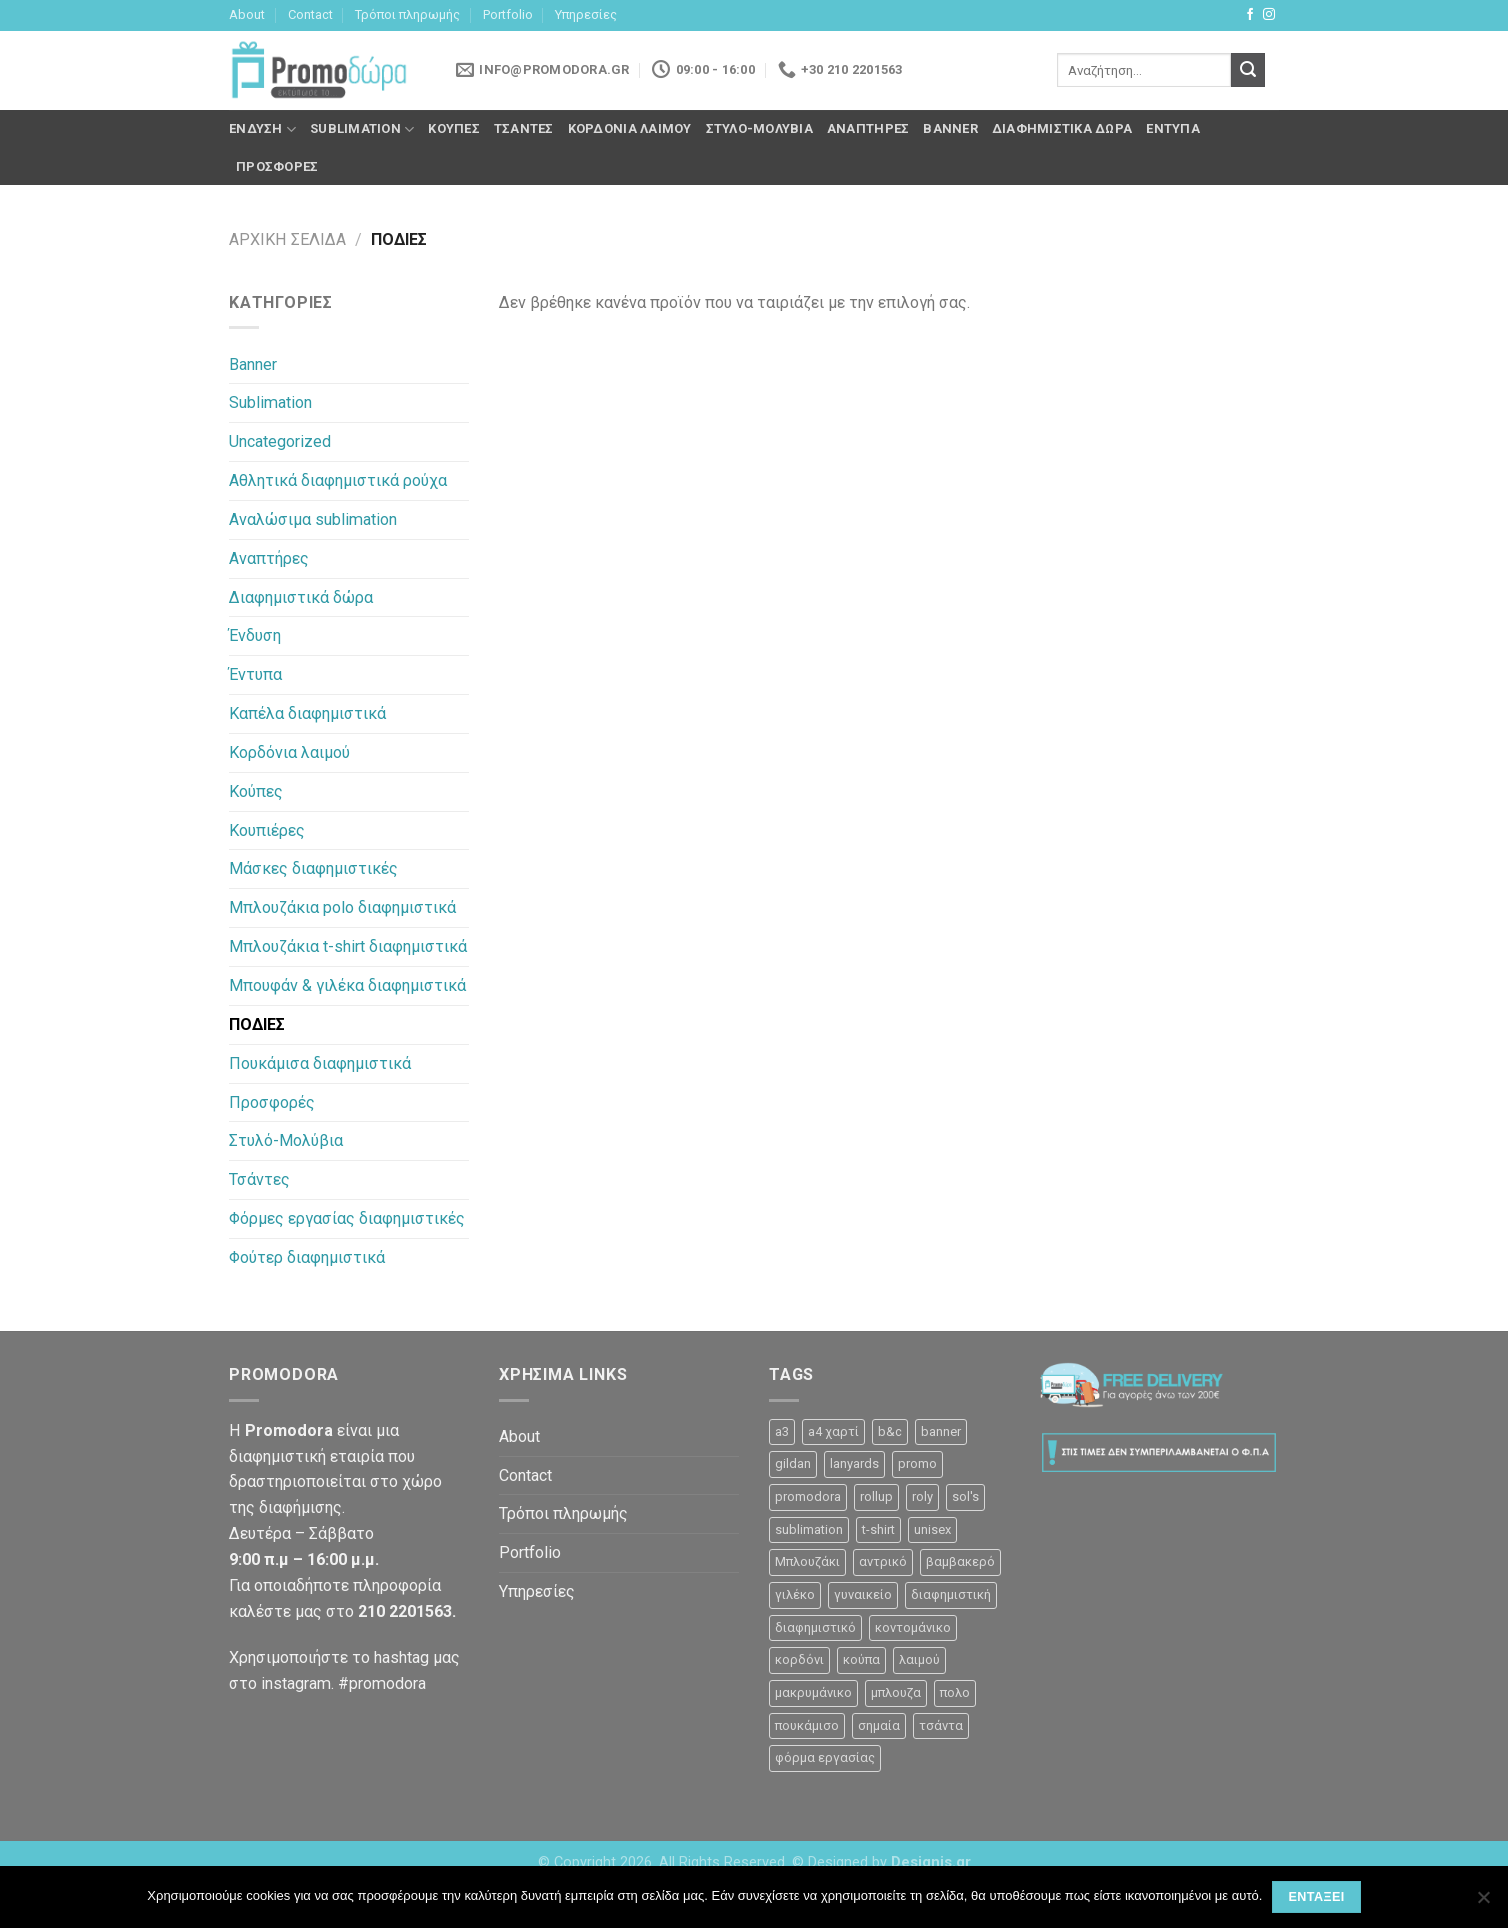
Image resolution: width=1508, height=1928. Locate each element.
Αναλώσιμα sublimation (313, 519)
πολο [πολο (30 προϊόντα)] (955, 1692)
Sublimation (362, 129)
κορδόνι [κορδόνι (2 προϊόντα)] (799, 1659)
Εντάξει (1316, 1897)
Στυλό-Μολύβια (759, 128)
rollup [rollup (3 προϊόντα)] (876, 1496)
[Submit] (1248, 70)
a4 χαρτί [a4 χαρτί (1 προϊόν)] (833, 1431)
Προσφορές (277, 166)
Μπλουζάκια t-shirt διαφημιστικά (348, 946)
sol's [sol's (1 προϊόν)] (965, 1496)
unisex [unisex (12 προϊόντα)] (932, 1529)
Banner (950, 128)
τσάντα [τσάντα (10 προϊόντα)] (941, 1725)
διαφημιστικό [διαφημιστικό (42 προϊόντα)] (815, 1627)
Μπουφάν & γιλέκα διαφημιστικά (347, 985)
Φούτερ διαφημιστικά (307, 1257)
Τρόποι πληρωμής (407, 14)
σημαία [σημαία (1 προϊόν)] (879, 1725)
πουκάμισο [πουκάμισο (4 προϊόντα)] (807, 1725)
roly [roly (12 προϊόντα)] (922, 1496)
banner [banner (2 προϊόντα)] (941, 1431)
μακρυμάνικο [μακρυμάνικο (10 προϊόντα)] (813, 1692)
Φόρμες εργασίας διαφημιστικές (347, 1218)
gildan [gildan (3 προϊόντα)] (793, 1463)
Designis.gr (931, 1862)
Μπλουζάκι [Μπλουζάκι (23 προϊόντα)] (807, 1561)
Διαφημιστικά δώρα (1062, 128)
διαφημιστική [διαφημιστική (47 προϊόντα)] (951, 1594)
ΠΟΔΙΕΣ (257, 1024)
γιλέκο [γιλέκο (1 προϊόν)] (795, 1594)
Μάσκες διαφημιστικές (313, 868)
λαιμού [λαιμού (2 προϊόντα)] (919, 1659)
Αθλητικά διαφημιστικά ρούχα (338, 480)
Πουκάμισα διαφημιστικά (320, 1063)
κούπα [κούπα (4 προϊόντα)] (861, 1659)
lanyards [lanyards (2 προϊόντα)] (854, 1463)
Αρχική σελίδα (287, 239)
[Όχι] (1483, 1903)
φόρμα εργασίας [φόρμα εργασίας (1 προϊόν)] (825, 1757)
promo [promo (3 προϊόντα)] (917, 1463)
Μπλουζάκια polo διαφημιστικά (342, 907)
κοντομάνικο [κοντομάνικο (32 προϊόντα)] (913, 1627)
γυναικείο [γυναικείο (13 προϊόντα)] (863, 1594)
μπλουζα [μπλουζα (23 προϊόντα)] (896, 1692)
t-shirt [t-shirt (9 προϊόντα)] (878, 1529)
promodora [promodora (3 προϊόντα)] (808, 1496)
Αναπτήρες (868, 128)
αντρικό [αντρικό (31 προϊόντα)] (883, 1561)
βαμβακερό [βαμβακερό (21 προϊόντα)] (960, 1561)
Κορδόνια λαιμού (630, 128)
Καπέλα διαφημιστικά (307, 713)
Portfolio (508, 14)
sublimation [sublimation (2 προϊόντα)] (809, 1529)
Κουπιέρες (267, 830)
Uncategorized (280, 441)
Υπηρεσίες (586, 14)
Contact (310, 14)
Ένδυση (262, 129)
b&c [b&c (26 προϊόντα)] (890, 1431)
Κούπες (454, 128)
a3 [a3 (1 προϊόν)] (782, 1431)
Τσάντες (524, 128)
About (247, 14)
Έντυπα (1173, 128)
